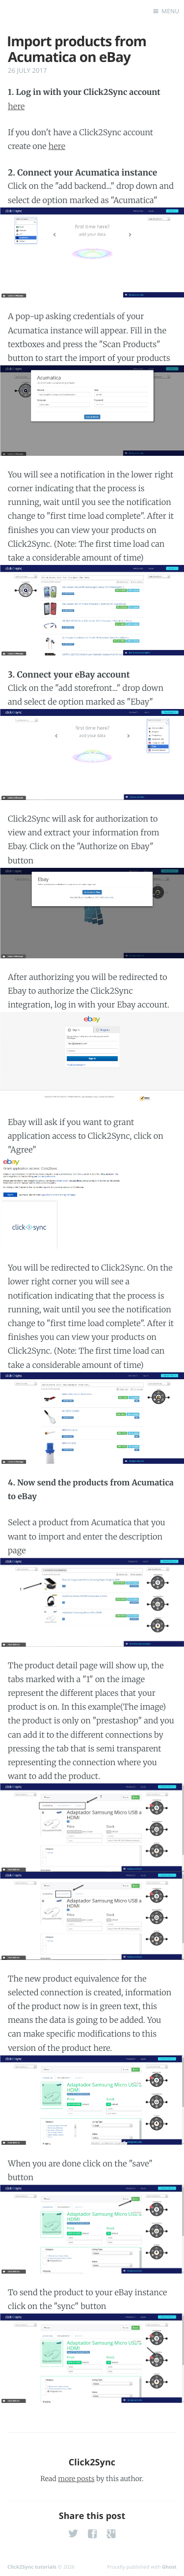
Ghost (169, 2566)
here (16, 107)
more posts (76, 2478)
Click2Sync (92, 2462)
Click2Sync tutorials (31, 2566)
